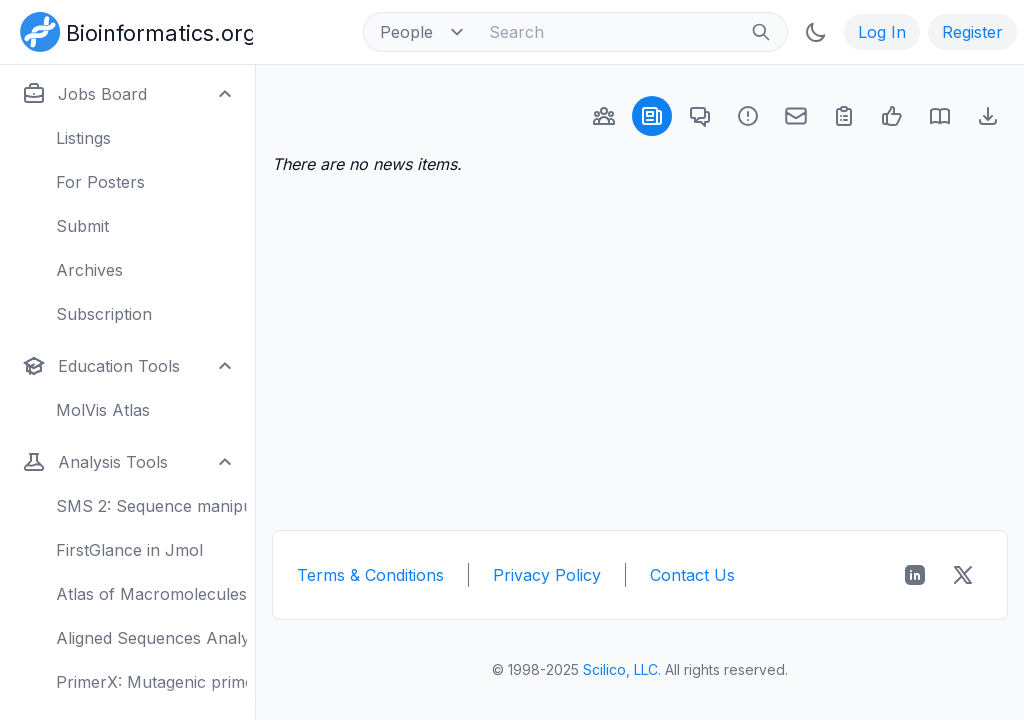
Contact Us (692, 575)
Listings (83, 138)
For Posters (100, 182)
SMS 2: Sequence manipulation (151, 506)
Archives (89, 270)
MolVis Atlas (103, 410)
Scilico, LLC (620, 669)
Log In (882, 32)
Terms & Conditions (370, 575)
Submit (82, 226)
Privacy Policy (547, 575)
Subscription (104, 314)
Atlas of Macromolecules (151, 594)
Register (972, 32)
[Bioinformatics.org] (132, 30)
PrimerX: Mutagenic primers (151, 682)
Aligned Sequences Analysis (151, 638)
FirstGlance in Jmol (129, 550)
